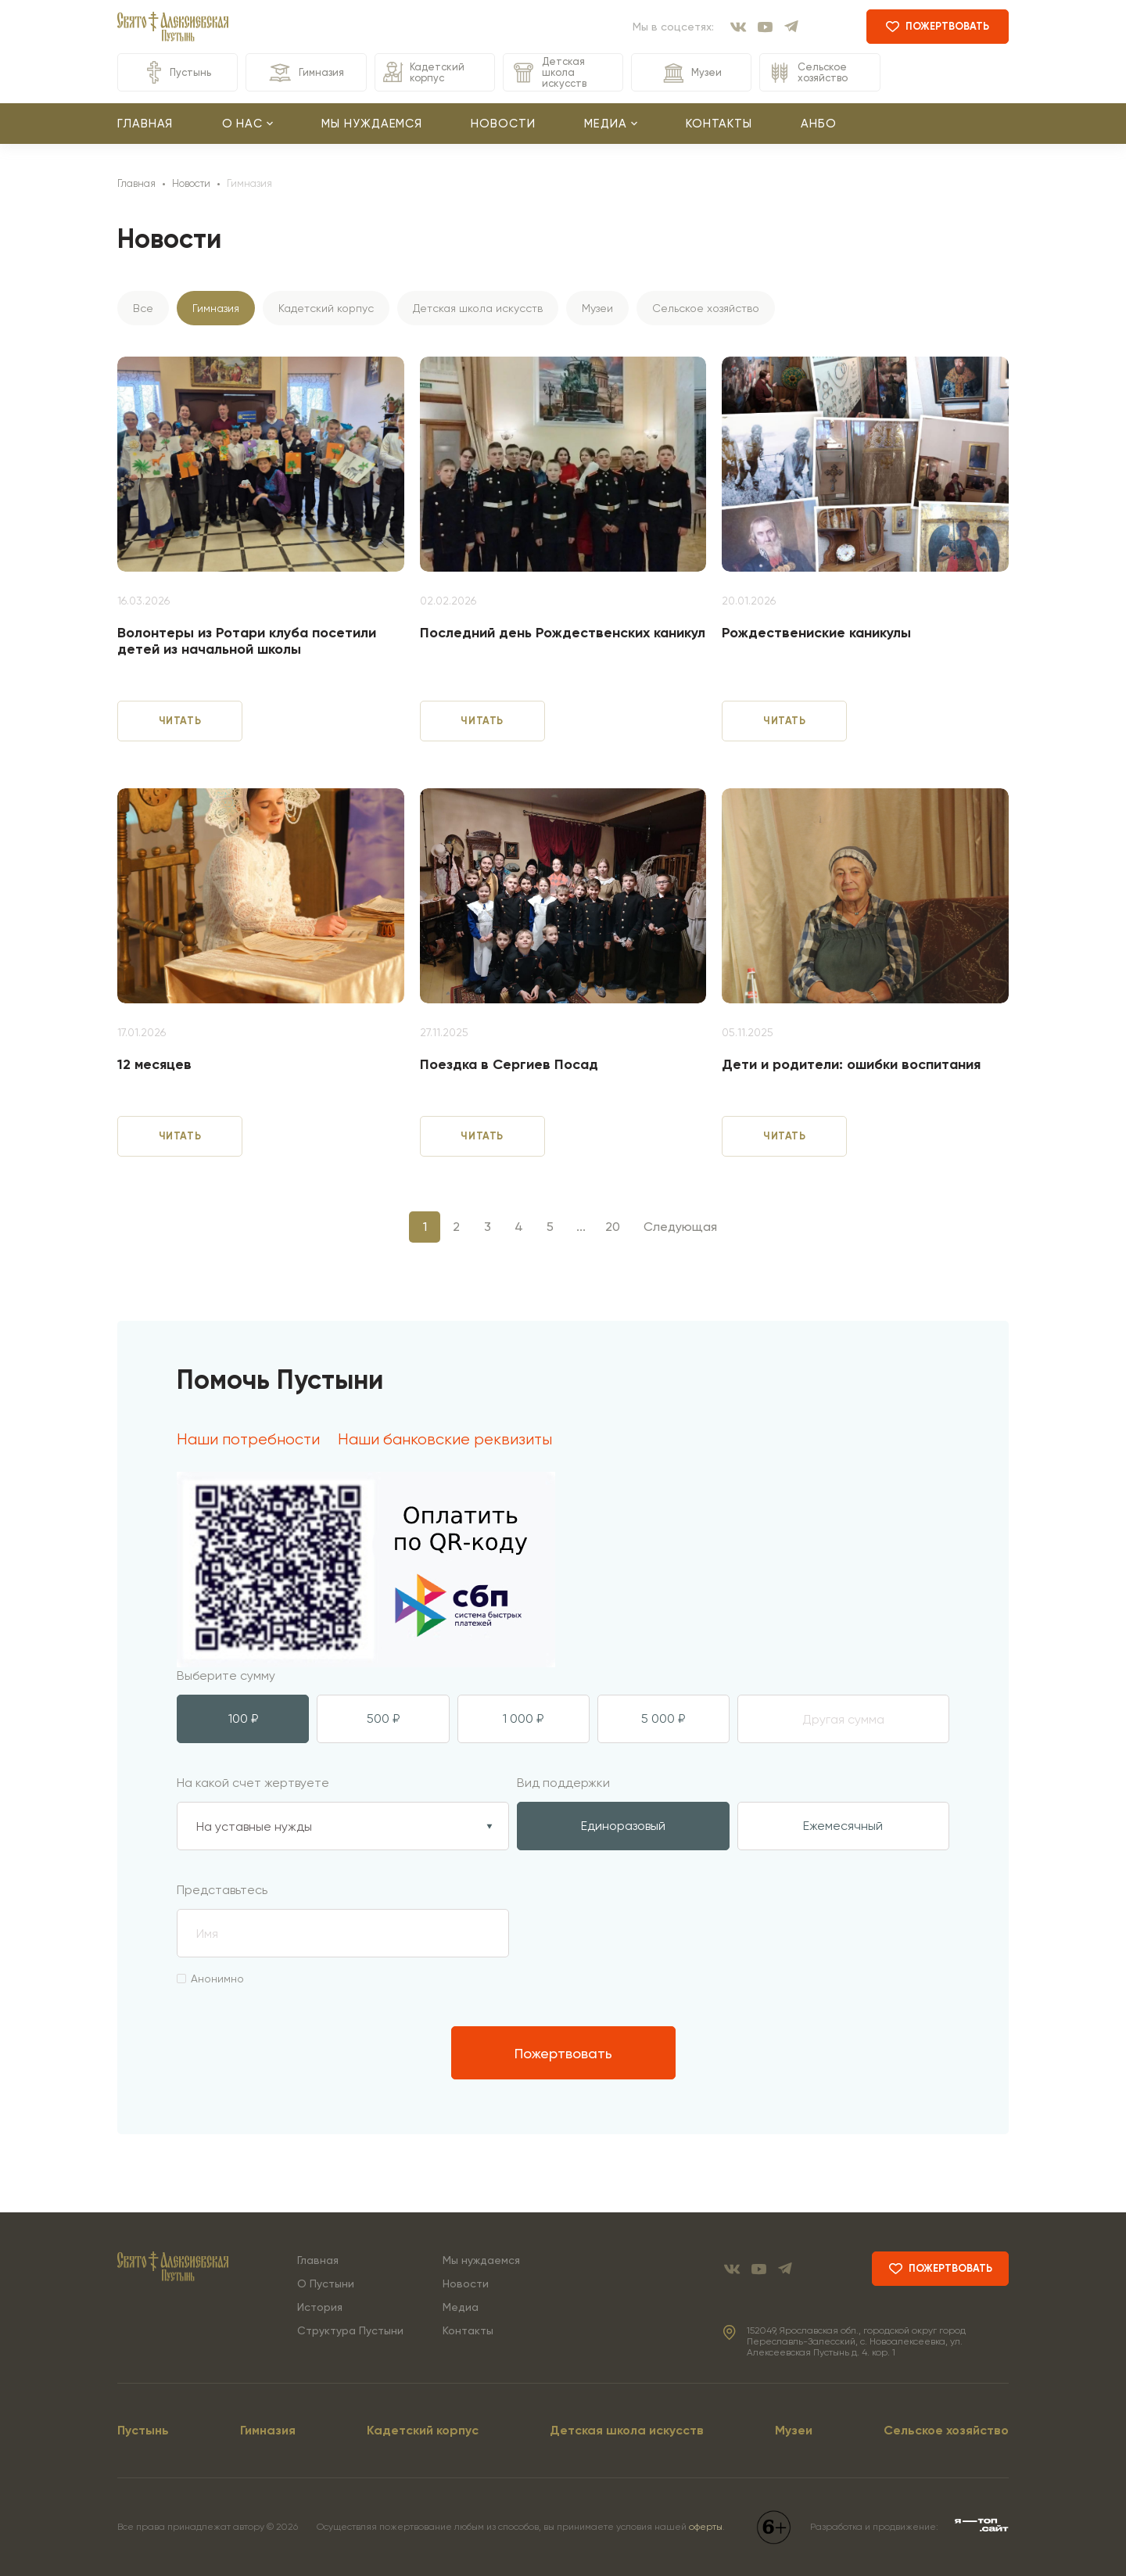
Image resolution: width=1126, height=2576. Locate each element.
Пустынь (177, 72)
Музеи (691, 72)
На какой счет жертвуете (253, 1782)
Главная (145, 124)
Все (143, 308)
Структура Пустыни (350, 2330)
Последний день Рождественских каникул (562, 633)
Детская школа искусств (548, 72)
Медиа (461, 2307)
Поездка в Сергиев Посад (509, 1065)
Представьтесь (222, 1889)
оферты (706, 2526)
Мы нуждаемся (371, 124)
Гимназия (306, 72)
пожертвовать (937, 26)
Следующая (680, 1226)
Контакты (719, 124)
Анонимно (210, 1978)
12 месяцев (154, 1065)
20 (612, 1226)
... (581, 1226)
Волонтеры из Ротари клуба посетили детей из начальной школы (246, 641)
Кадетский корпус (423, 72)
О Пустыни (325, 2283)
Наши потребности (248, 1439)
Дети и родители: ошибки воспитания (851, 1065)
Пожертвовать (563, 2053)
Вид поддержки (563, 1782)
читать (180, 721)
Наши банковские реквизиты (445, 1439)
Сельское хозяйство (808, 72)
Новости (503, 124)
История (319, 2307)
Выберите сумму (226, 1675)
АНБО (819, 124)
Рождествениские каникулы (816, 633)
